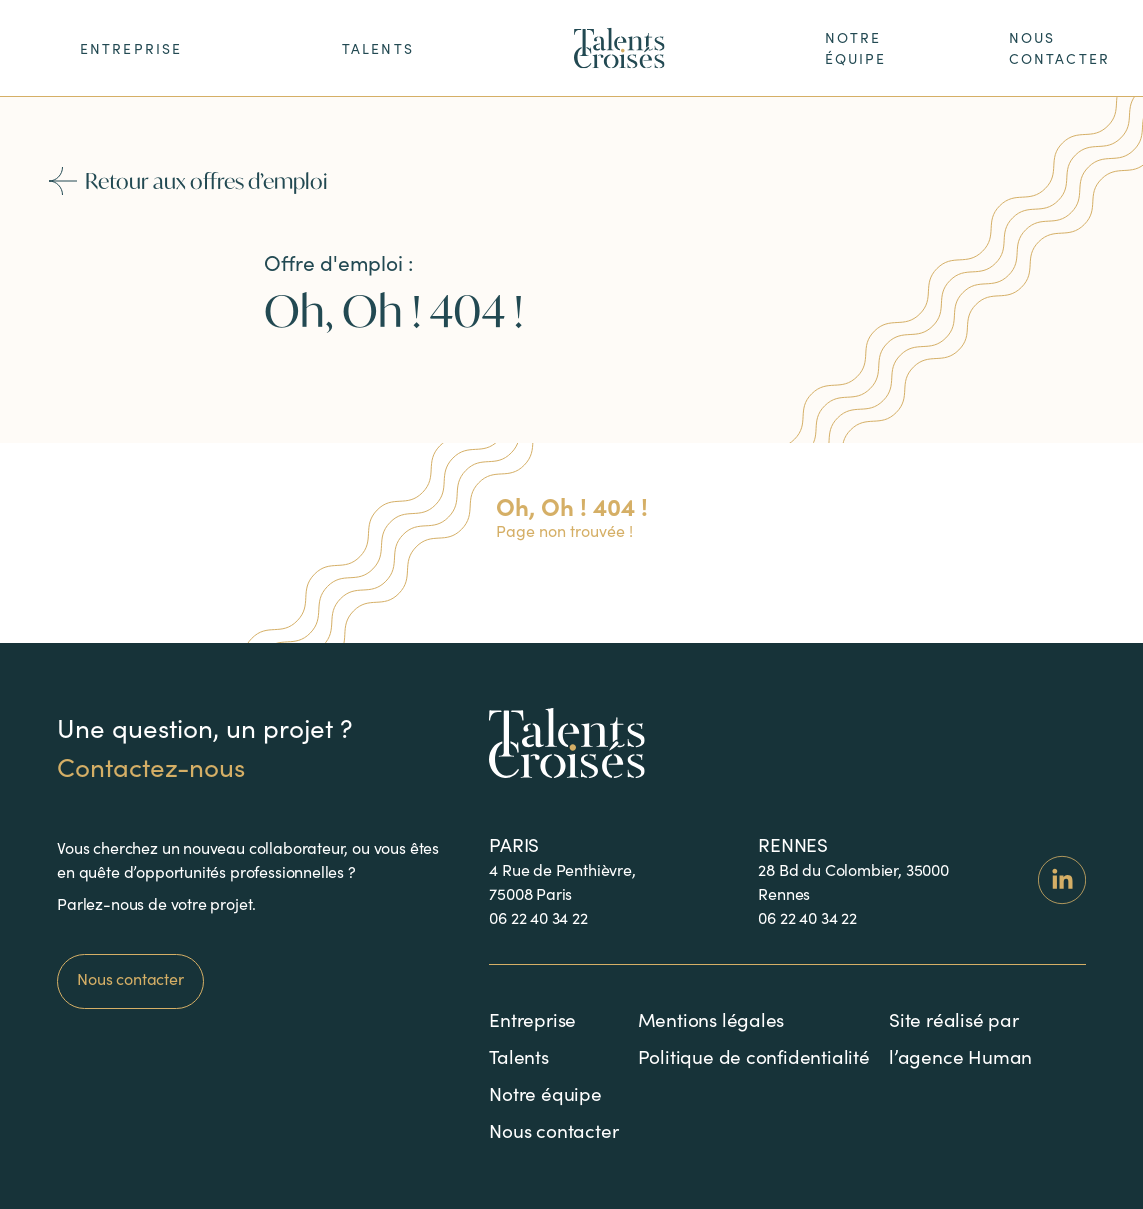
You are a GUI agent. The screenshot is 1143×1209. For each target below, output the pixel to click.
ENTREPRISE (131, 48)
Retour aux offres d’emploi (192, 181)
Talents (378, 48)
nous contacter (1059, 48)
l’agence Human (960, 1056)
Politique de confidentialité (754, 1056)
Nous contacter (130, 978)
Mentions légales (711, 1019)
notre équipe (856, 48)
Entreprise (532, 1019)
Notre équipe (545, 1093)
